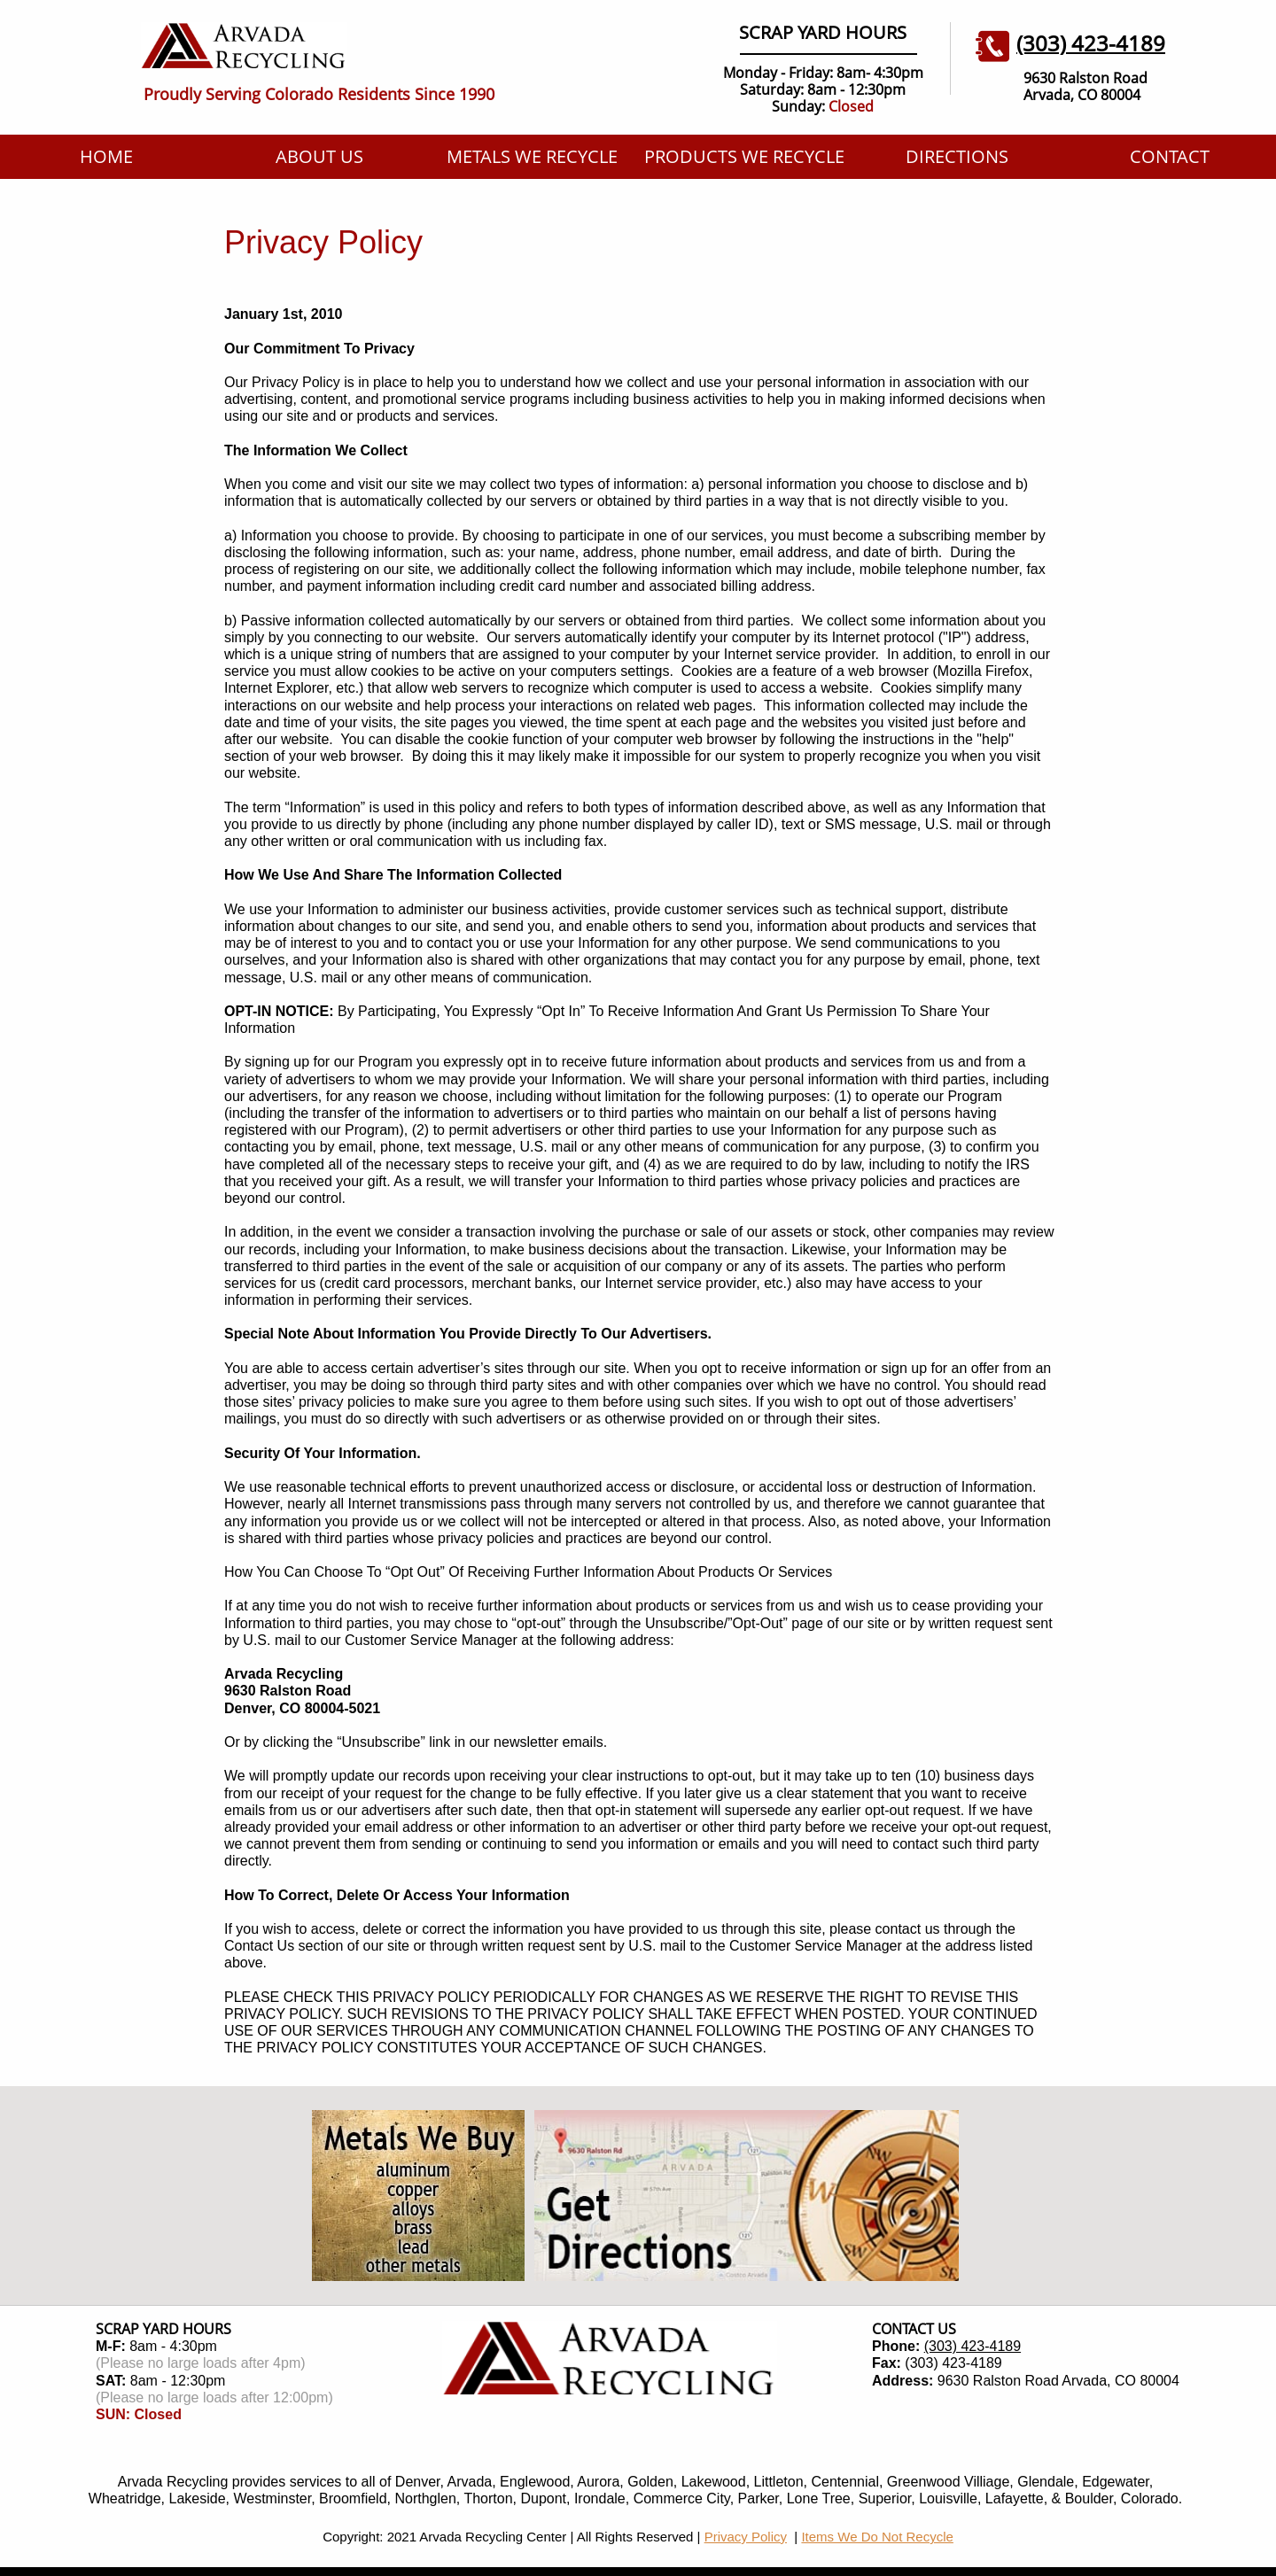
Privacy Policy (745, 2536)
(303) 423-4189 (972, 2346)
